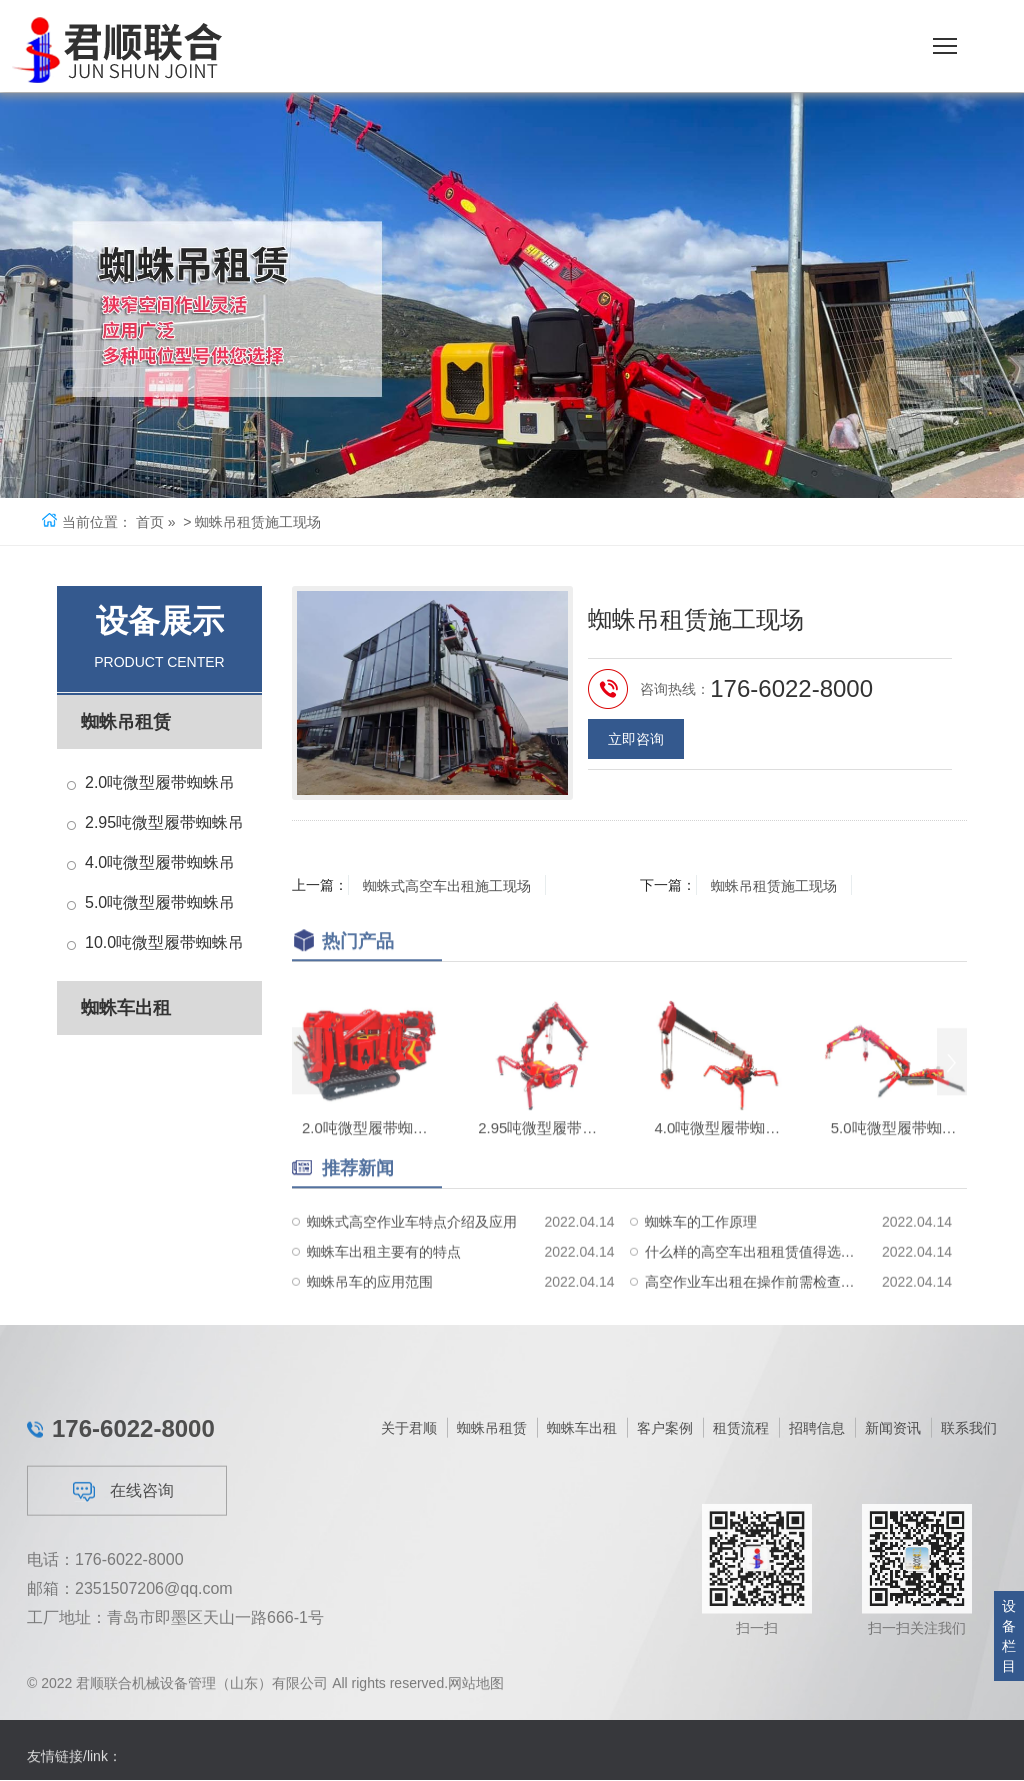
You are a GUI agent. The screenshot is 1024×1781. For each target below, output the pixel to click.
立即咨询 (636, 747)
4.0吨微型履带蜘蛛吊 (160, 862)
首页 (150, 522)
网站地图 (476, 1693)
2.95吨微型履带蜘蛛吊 (164, 822)
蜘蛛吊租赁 (126, 722)
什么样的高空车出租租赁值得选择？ (754, 1291)
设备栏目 (1009, 1636)
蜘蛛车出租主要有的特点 (384, 1291)
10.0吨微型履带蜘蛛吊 (164, 942)
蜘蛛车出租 (126, 1008)
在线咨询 (123, 1598)
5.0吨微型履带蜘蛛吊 (160, 902)
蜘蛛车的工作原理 (701, 1261)
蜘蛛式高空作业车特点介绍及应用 (412, 1261)
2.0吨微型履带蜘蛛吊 (160, 782)
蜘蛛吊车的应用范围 (370, 1321)
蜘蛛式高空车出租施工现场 (448, 885)
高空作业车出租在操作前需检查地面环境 (754, 1321)
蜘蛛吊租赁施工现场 (775, 885)
